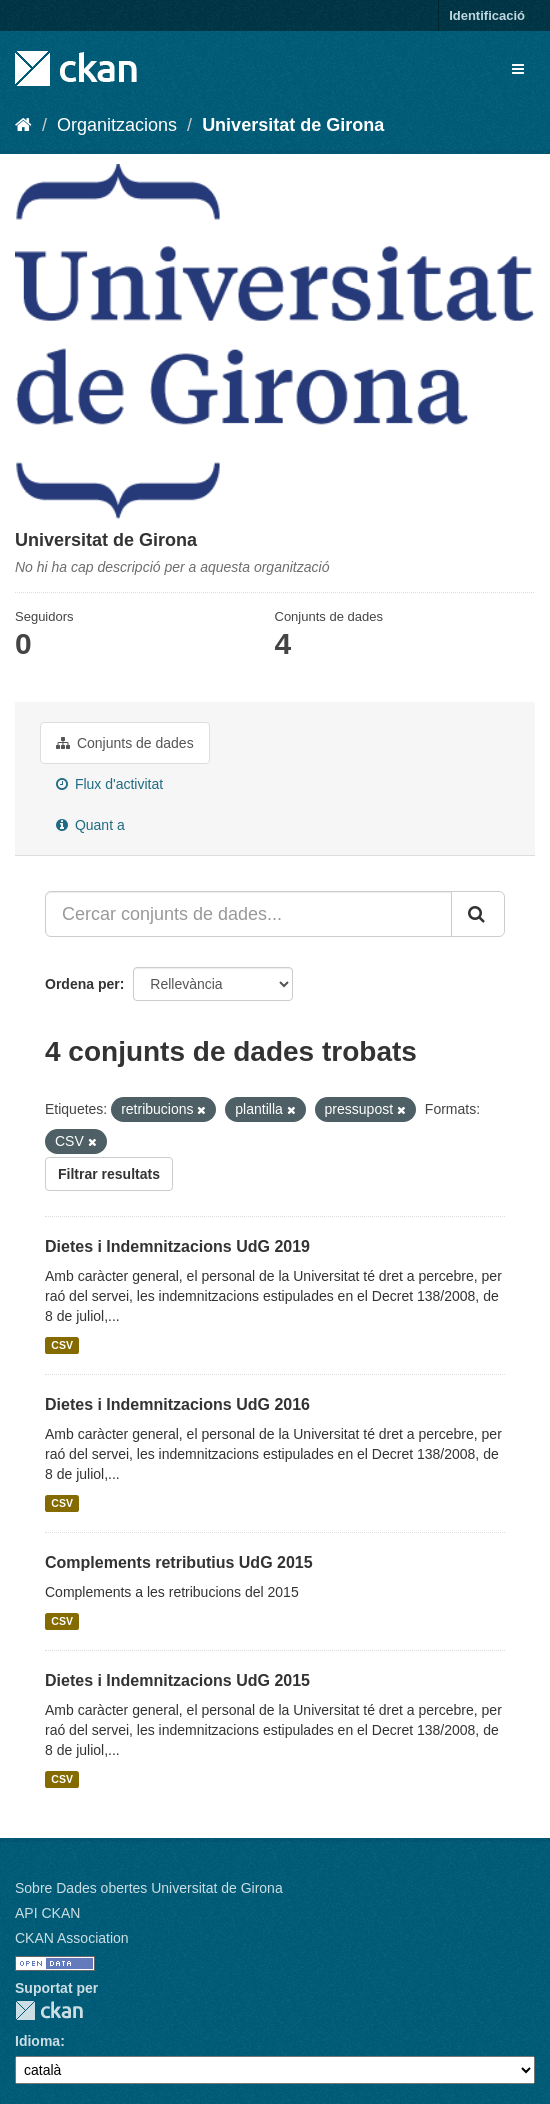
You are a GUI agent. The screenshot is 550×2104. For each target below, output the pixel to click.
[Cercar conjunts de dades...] (248, 914)
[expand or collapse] (518, 69)
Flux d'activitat (109, 784)
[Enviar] (478, 914)
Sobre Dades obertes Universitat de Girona (149, 1888)
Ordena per (82, 984)
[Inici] (23, 125)
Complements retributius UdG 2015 (179, 1562)
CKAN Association (72, 1938)
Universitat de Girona (293, 125)
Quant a (90, 825)
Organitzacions (117, 125)
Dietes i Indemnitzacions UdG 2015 (177, 1680)
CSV (62, 1345)
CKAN (49, 2010)
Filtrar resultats (109, 1174)
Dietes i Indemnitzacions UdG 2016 (177, 1404)
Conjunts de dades (125, 743)
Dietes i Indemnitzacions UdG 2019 (177, 1246)
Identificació (487, 15)
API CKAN (47, 1913)
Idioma (37, 2041)
